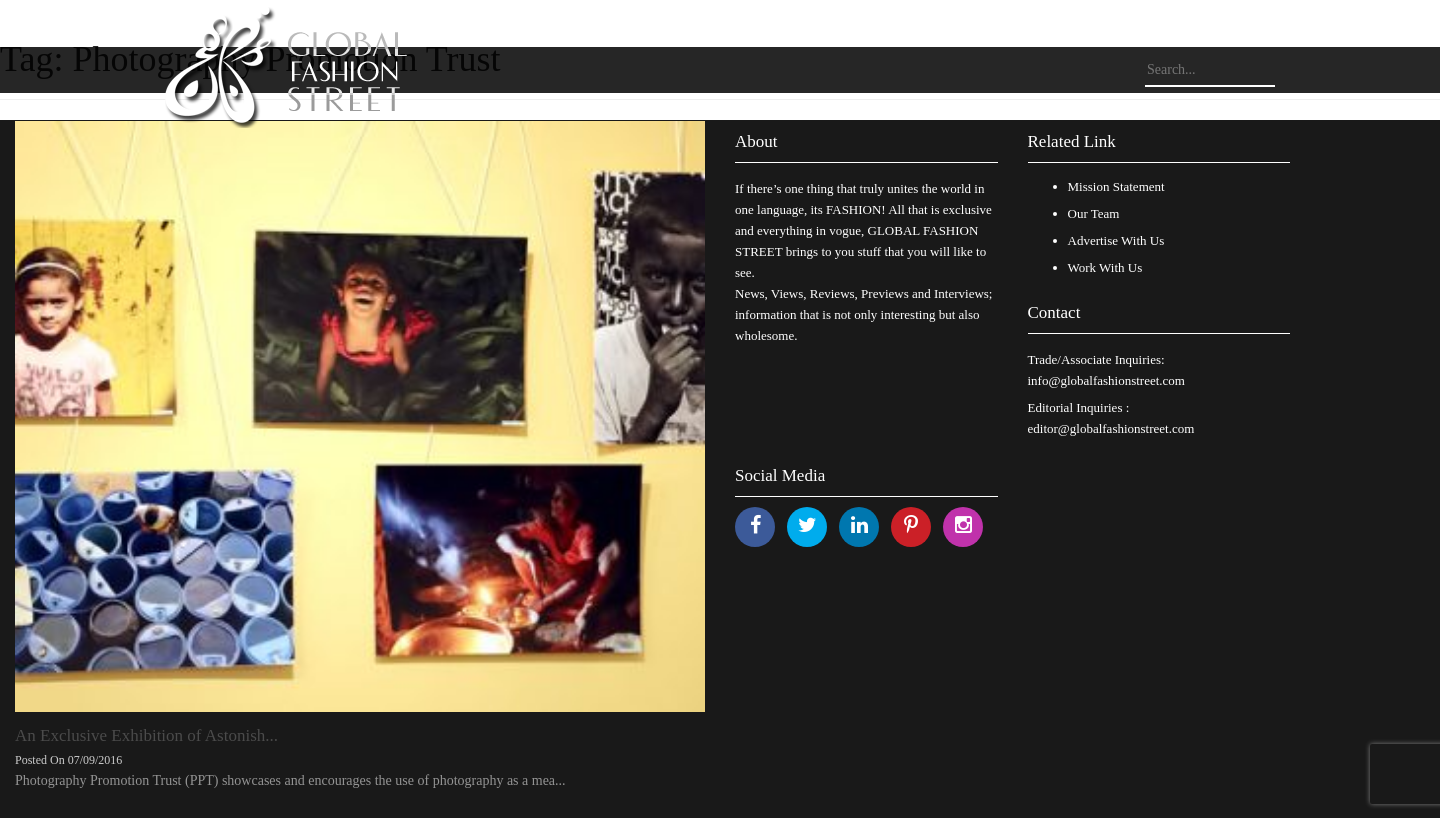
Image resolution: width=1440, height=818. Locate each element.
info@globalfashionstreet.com (1106, 380)
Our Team (1094, 213)
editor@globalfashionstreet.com (1111, 428)
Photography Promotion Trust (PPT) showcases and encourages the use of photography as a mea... (290, 780)
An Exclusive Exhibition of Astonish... (146, 735)
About (756, 141)
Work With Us (1105, 267)
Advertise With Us (1116, 240)
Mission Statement (1116, 186)
